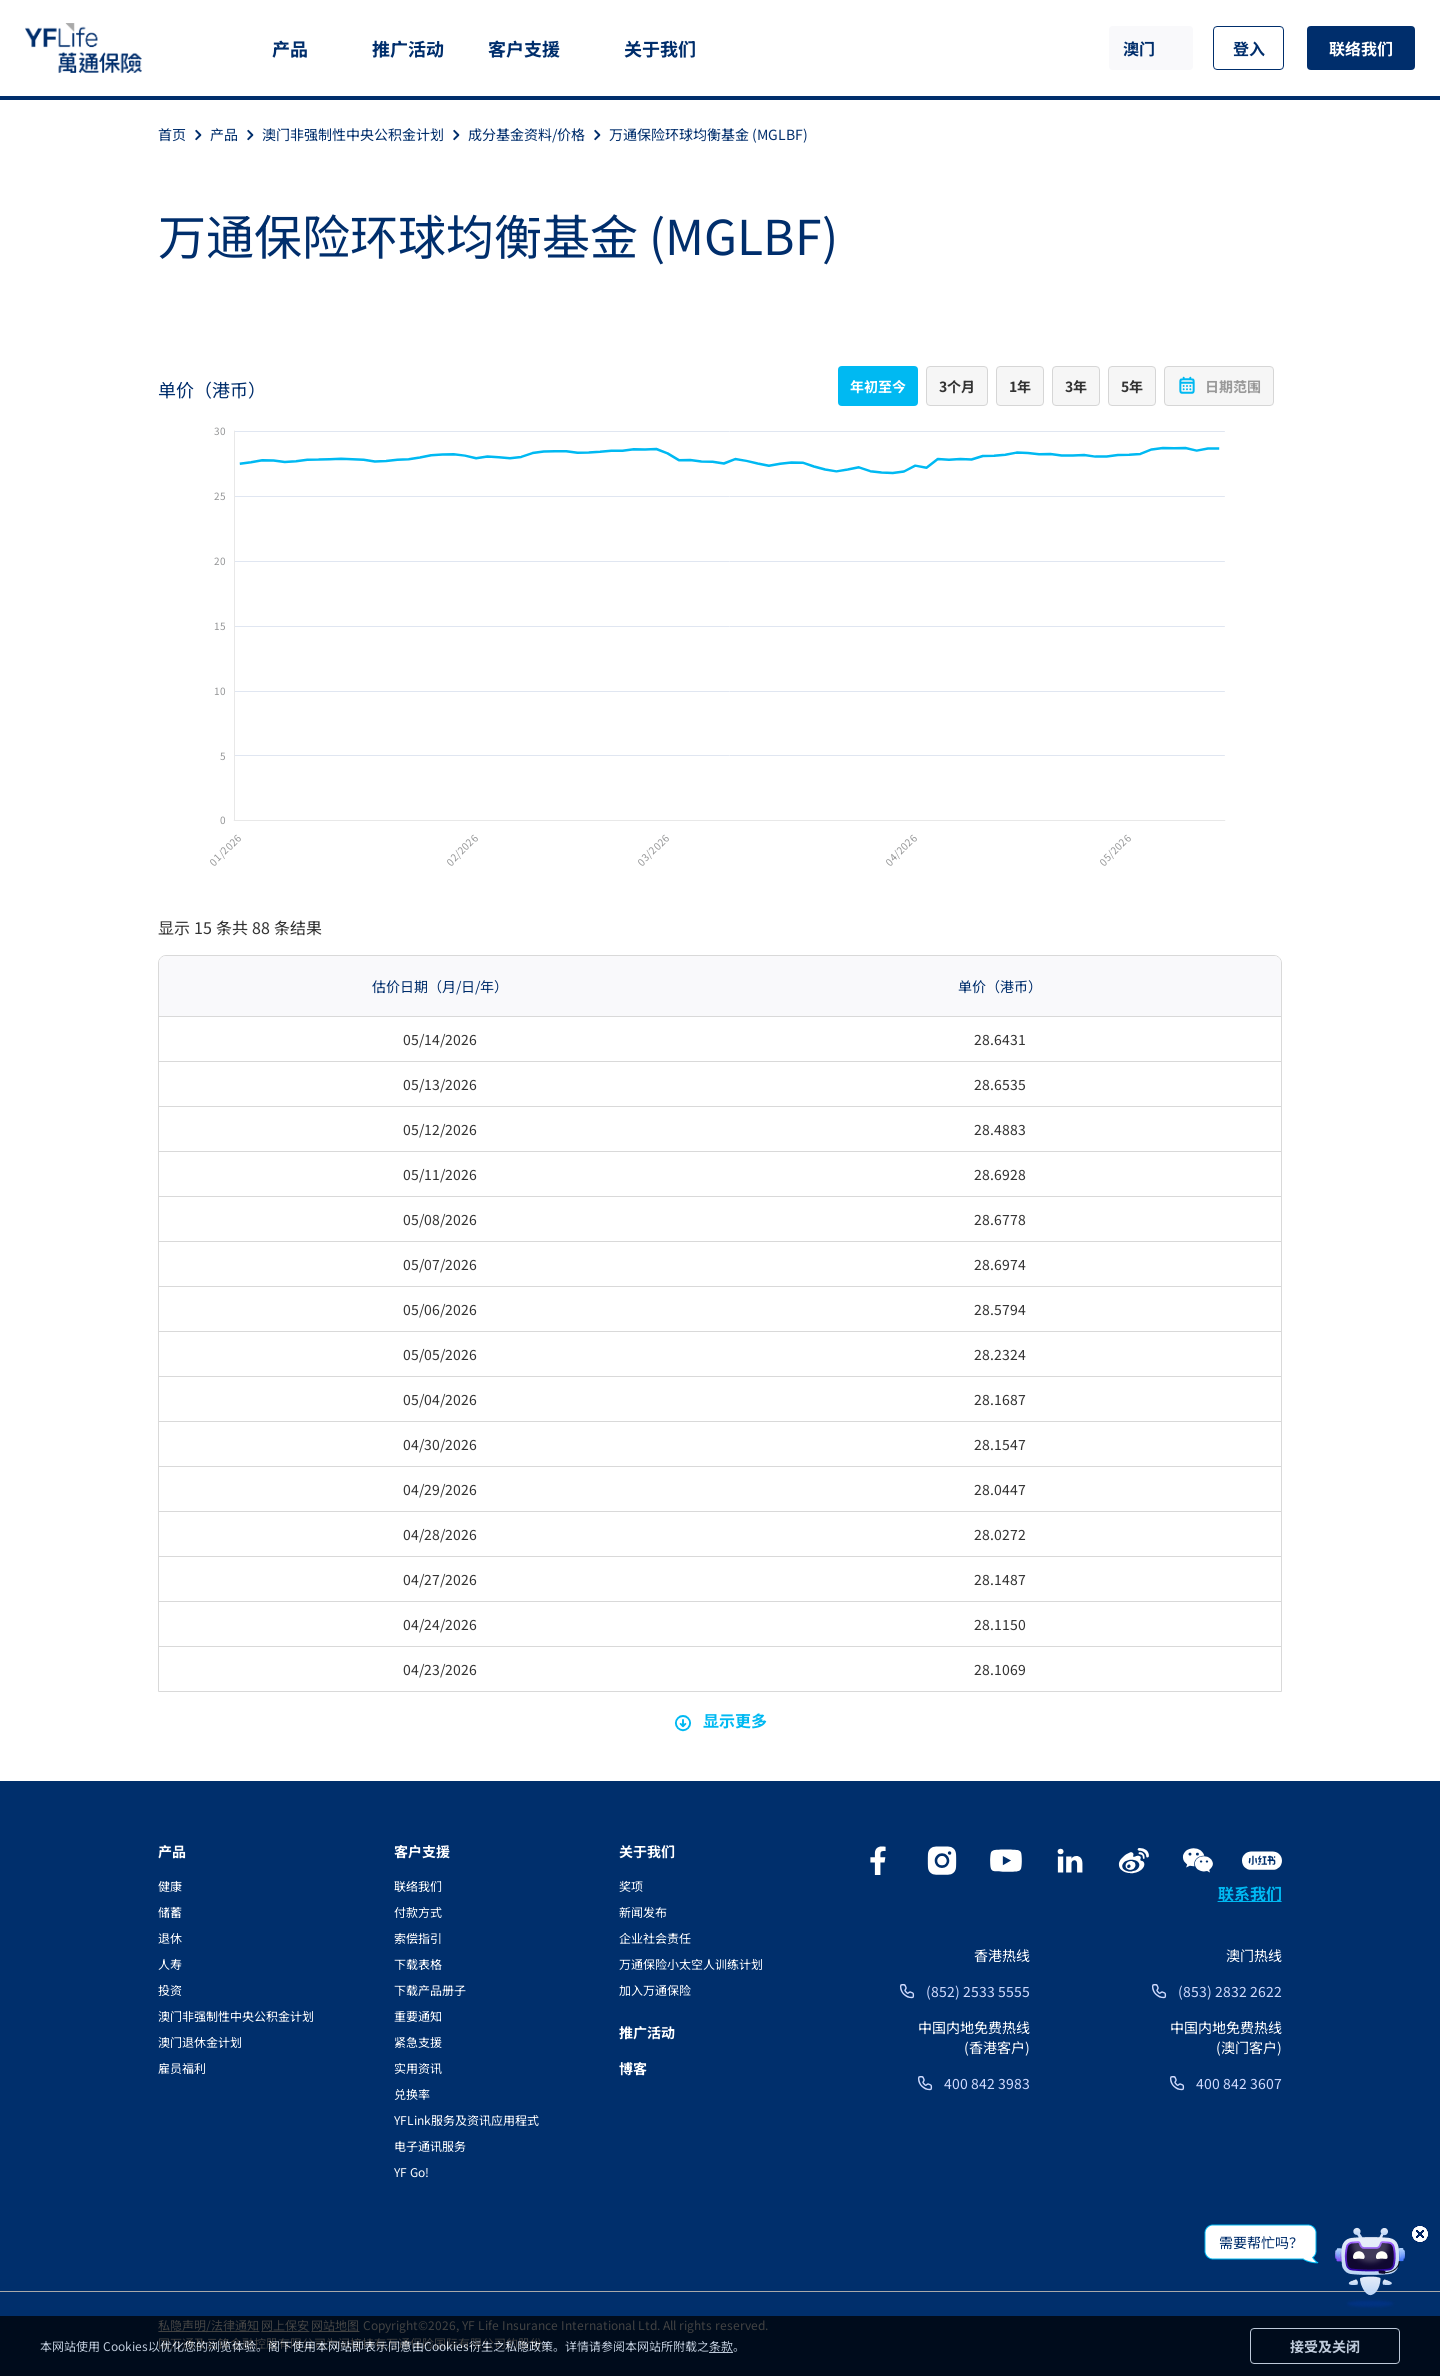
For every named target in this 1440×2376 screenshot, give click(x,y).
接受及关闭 (1325, 2346)
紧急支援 (418, 2041)
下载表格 (418, 1963)
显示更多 (720, 1720)
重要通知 (418, 2015)
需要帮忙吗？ (1261, 2242)
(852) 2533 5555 (978, 1991)
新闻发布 (643, 1911)
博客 (633, 2068)
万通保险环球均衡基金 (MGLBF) (708, 134)
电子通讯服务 (430, 2145)
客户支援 (524, 48)
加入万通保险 (655, 1989)
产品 (290, 48)
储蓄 (170, 1911)
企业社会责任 (655, 1937)
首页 (184, 134)
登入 (1249, 48)
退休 (170, 1937)
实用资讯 (418, 2067)
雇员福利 (182, 2067)
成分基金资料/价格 (538, 134)
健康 (170, 1885)
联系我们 (1250, 1893)
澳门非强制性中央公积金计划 (365, 134)
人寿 (170, 1963)
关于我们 (660, 48)
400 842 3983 (987, 2083)
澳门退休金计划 (200, 2041)
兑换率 (412, 2093)
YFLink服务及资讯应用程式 (466, 2119)
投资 (170, 1989)
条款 (721, 2345)
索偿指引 (418, 1937)
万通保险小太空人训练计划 (691, 1963)
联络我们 (1361, 48)
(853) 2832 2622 (1230, 1991)
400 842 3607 (1239, 2083)
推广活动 (408, 48)
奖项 (631, 1885)
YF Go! (411, 2171)
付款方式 (418, 1911)
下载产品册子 (430, 1989)
